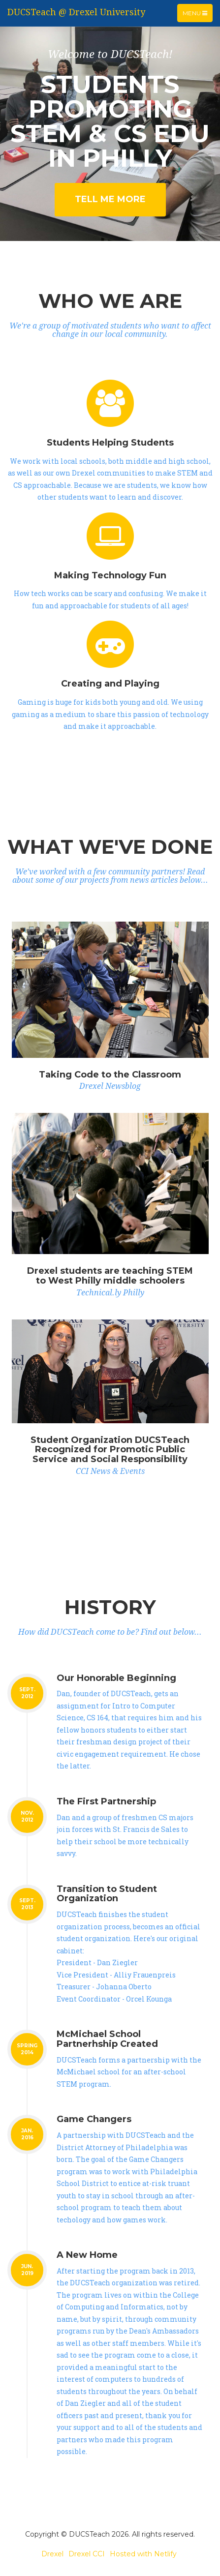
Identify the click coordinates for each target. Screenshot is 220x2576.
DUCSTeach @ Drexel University (76, 12)
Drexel (52, 2553)
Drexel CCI (86, 2553)
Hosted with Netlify (143, 2553)
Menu (197, 15)
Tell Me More (110, 199)
